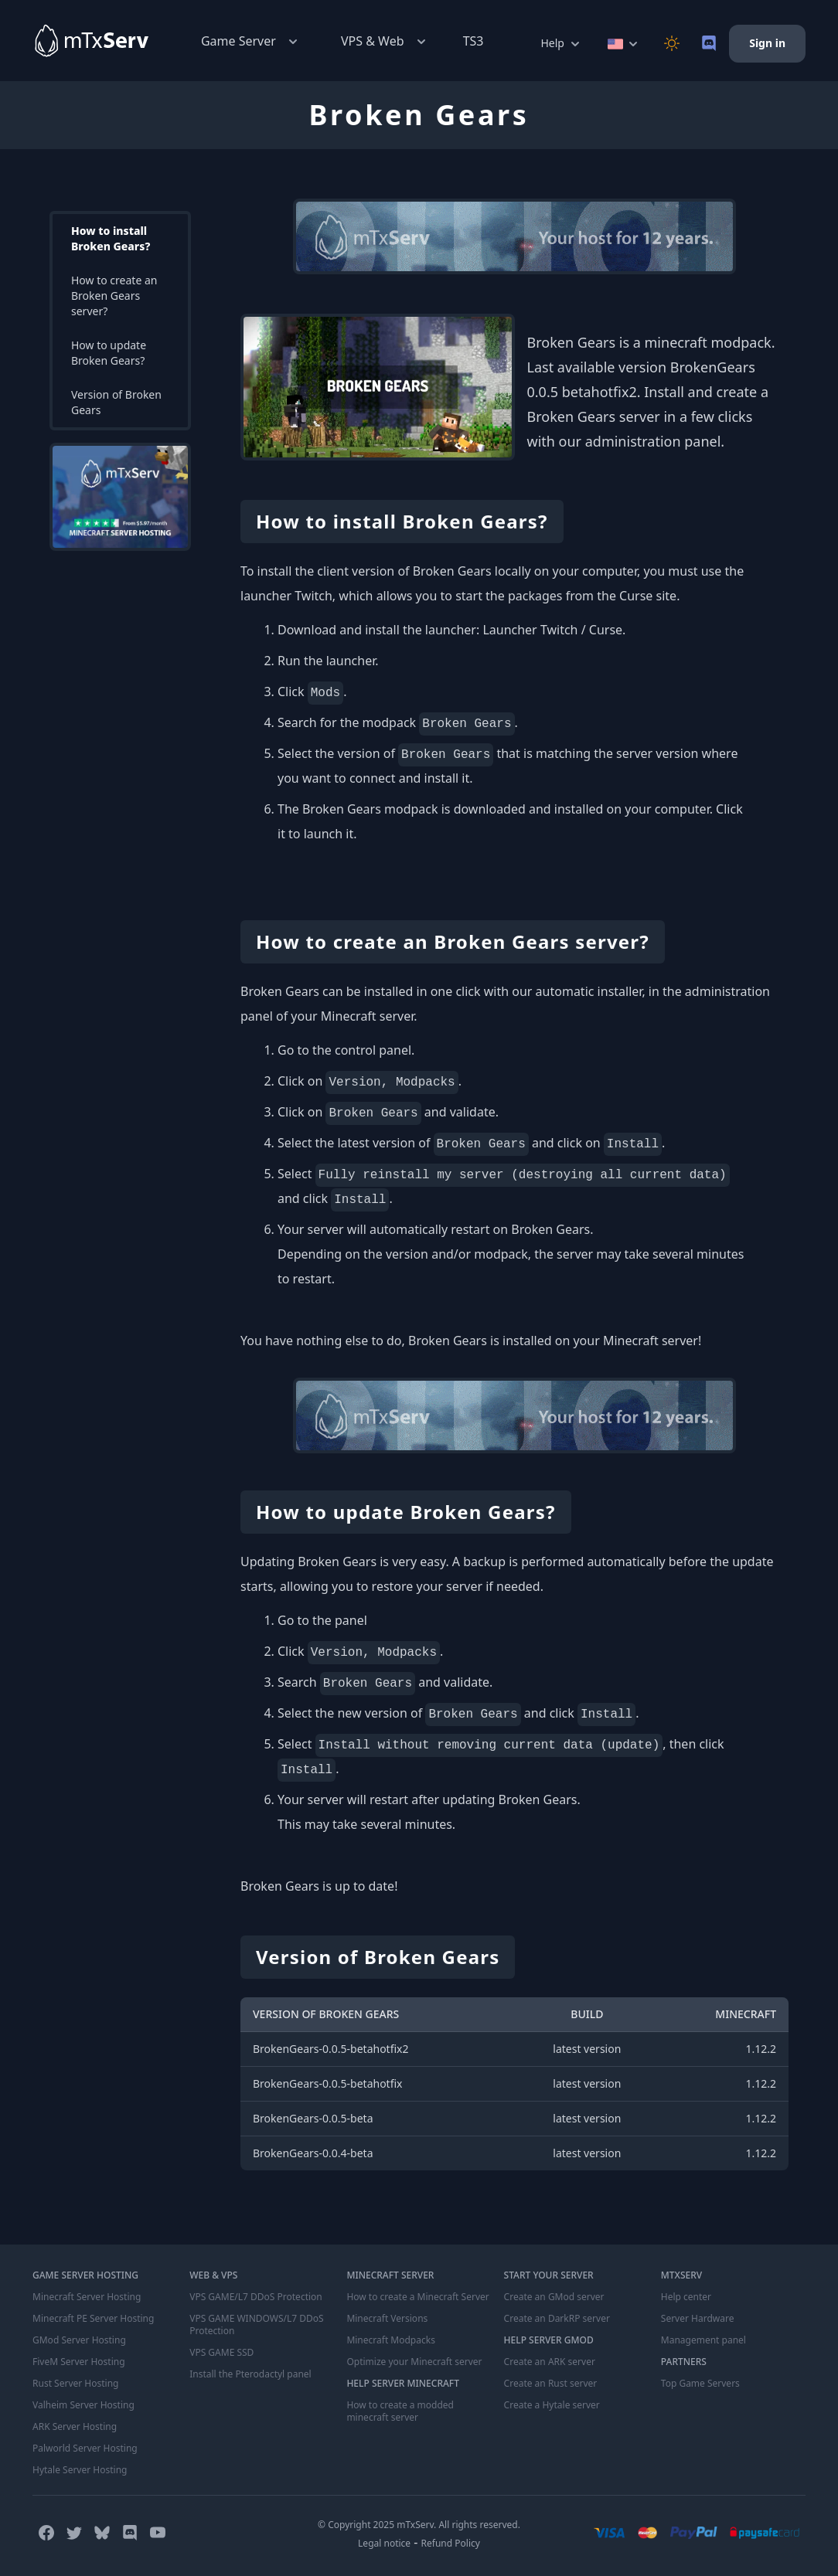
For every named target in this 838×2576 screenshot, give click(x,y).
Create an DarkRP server (557, 2319)
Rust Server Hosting (75, 2383)
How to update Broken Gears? (108, 353)
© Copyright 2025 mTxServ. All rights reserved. (419, 2524)
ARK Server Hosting (74, 2427)
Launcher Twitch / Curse (552, 629)
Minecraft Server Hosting (86, 2297)
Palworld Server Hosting (85, 2448)
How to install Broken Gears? (110, 238)
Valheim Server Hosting (83, 2405)
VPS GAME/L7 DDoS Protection (255, 2297)
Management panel (703, 2340)
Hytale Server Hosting (79, 2470)
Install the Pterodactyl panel (250, 2374)
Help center (686, 2297)
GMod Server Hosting (79, 2340)
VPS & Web (385, 41)
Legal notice (384, 2543)
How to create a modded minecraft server (400, 2411)
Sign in (767, 43)
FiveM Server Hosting (78, 2362)
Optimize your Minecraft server (414, 2362)
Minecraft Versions (387, 2319)
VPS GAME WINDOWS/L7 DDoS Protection (256, 2325)
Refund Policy (450, 2543)
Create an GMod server (554, 2297)
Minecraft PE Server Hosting (93, 2319)
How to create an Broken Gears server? (114, 295)
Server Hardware (697, 2319)
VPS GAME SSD (221, 2353)
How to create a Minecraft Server (417, 2297)
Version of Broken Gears (116, 402)
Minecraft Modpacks (390, 2340)
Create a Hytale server (552, 2405)
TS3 (473, 40)
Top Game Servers (700, 2383)
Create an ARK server (549, 2362)
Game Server (251, 41)
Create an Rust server (551, 2383)
